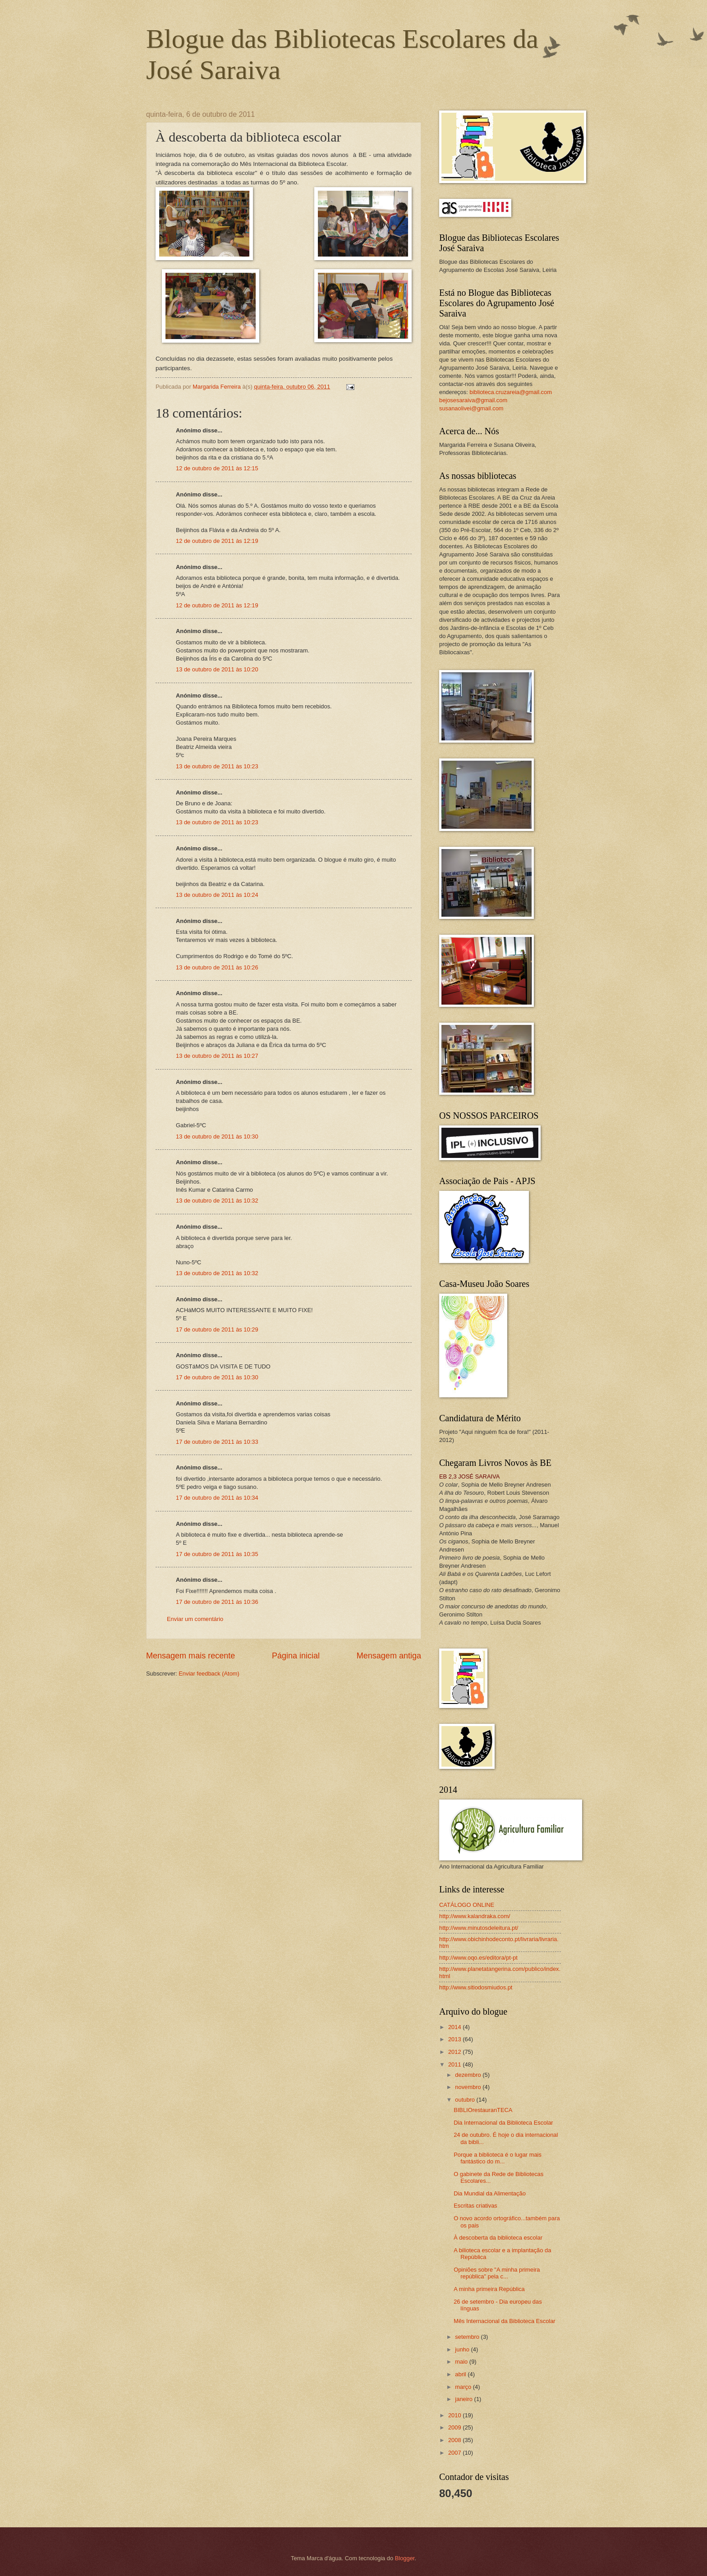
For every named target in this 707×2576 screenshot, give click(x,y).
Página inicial (296, 1655)
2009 (455, 2427)
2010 (455, 2415)
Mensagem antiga (389, 1655)
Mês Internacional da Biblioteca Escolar (504, 2321)
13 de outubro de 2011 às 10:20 (217, 669)
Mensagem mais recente (190, 1655)
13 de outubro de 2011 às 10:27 (217, 1055)
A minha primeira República (489, 2289)
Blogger (405, 2558)
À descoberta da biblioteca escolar (498, 2237)
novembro (468, 2087)
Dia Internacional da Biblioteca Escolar (503, 2122)
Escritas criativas (475, 2205)
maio (462, 2361)
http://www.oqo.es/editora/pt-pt (478, 1957)
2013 (455, 2039)
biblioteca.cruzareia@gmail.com (510, 392)
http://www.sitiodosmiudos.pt (475, 1987)
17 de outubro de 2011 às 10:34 (217, 1497)
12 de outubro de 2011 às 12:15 (217, 468)
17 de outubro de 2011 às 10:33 (217, 1441)
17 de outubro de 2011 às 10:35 (217, 1554)
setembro (468, 2336)
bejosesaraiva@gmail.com (473, 400)
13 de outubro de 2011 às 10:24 (217, 894)
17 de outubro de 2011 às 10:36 (217, 1601)
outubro (465, 2099)
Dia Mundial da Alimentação (490, 2193)
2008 (455, 2440)
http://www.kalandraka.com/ (474, 1916)
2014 (455, 2027)
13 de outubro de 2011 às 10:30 (217, 1136)
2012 (455, 2051)
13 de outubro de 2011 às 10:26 (217, 967)
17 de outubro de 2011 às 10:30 (217, 1377)
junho (463, 2349)
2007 (455, 2452)
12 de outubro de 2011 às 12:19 (217, 540)
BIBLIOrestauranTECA (483, 2110)
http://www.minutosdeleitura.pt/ (478, 1927)
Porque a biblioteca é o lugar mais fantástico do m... (498, 2158)
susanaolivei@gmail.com (471, 408)
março (464, 2386)
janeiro (464, 2399)
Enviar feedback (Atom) (209, 1673)
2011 (455, 2064)
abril (461, 2374)
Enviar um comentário (195, 1619)
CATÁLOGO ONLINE (466, 1904)
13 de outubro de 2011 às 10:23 (217, 766)
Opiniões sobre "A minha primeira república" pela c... (497, 2273)
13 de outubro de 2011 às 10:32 (217, 1200)
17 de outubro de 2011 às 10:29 (217, 1329)
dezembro (468, 2074)
